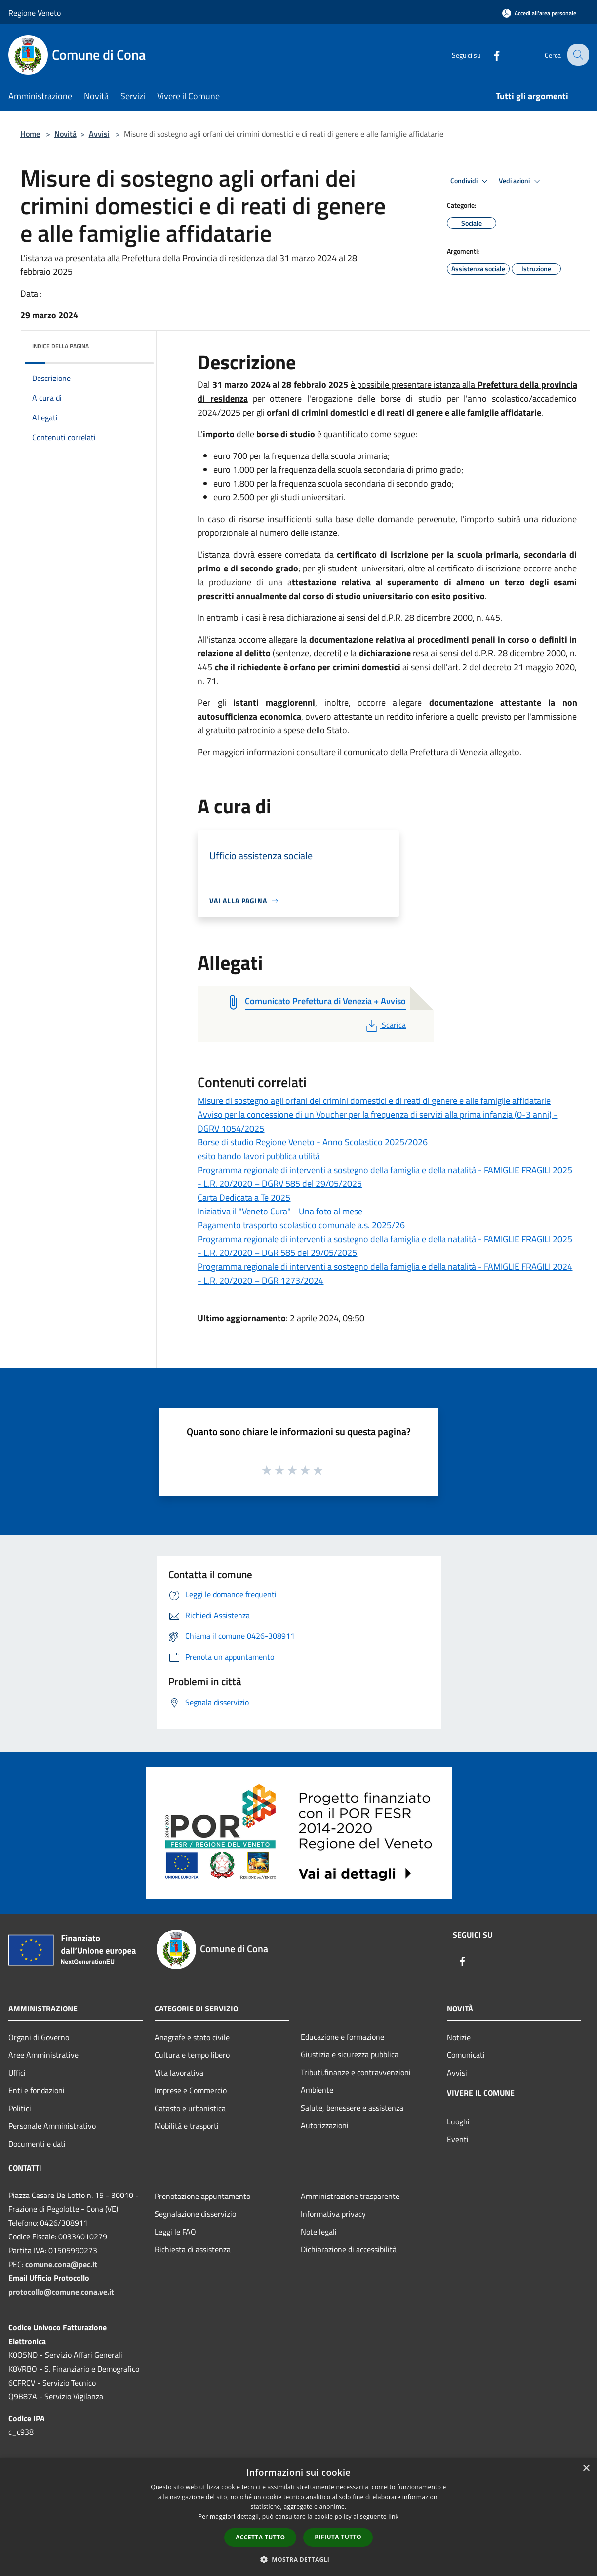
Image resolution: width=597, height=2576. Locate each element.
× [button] (586, 2468)
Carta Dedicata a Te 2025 (244, 1197)
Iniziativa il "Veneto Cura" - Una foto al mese (280, 1211)
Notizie (459, 2037)
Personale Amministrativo (52, 2126)
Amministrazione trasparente (350, 2196)
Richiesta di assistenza (193, 2249)
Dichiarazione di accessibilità (349, 2249)
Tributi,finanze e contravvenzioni (356, 2072)
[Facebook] (489, 54)
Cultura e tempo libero (192, 2055)
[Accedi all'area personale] (539, 13)
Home (30, 134)
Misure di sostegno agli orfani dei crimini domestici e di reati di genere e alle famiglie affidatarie (374, 1100)
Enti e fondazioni (36, 2090)
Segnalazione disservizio (195, 2214)
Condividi (470, 181)
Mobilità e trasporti (187, 2126)
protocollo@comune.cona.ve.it (61, 2292)
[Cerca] (577, 55)
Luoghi (458, 2121)
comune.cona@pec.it (61, 2264)
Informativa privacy (333, 2214)
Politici (19, 2108)
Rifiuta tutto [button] (338, 2537)
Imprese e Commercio (191, 2090)
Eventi (458, 2139)
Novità (65, 134)
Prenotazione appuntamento (202, 2196)
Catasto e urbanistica (190, 2108)
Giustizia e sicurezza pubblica (349, 2054)
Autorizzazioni (325, 2125)
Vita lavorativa (179, 2073)
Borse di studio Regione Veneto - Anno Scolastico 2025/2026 (313, 1142)
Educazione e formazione (342, 2037)
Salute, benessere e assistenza (352, 2108)
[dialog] (298, 2517)
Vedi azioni (521, 181)
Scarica (385, 1025)
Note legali (319, 2231)
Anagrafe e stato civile (192, 2037)
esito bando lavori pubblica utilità (259, 1156)
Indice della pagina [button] (60, 346)
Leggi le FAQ (175, 2231)
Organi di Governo (38, 2037)
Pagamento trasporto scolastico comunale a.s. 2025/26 (301, 1225)
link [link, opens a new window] (393, 2516)
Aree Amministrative (43, 2055)
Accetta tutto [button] (260, 2537)
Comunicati (466, 2055)
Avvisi (99, 134)
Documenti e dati (37, 2144)
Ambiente (317, 2090)
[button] (299, 2559)
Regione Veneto (34, 13)
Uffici (17, 2073)
